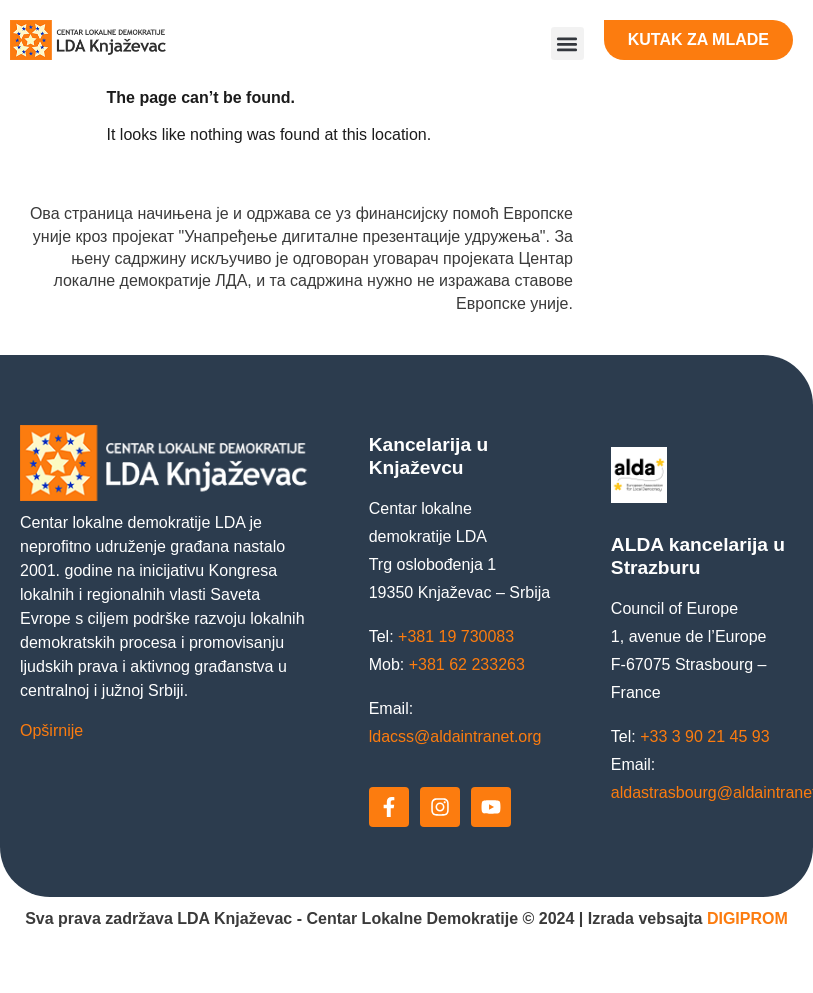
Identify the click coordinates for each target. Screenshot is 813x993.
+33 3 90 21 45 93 (704, 736)
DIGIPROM (747, 918)
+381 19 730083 (456, 636)
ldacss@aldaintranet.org (455, 736)
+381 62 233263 (467, 664)
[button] (567, 43)
